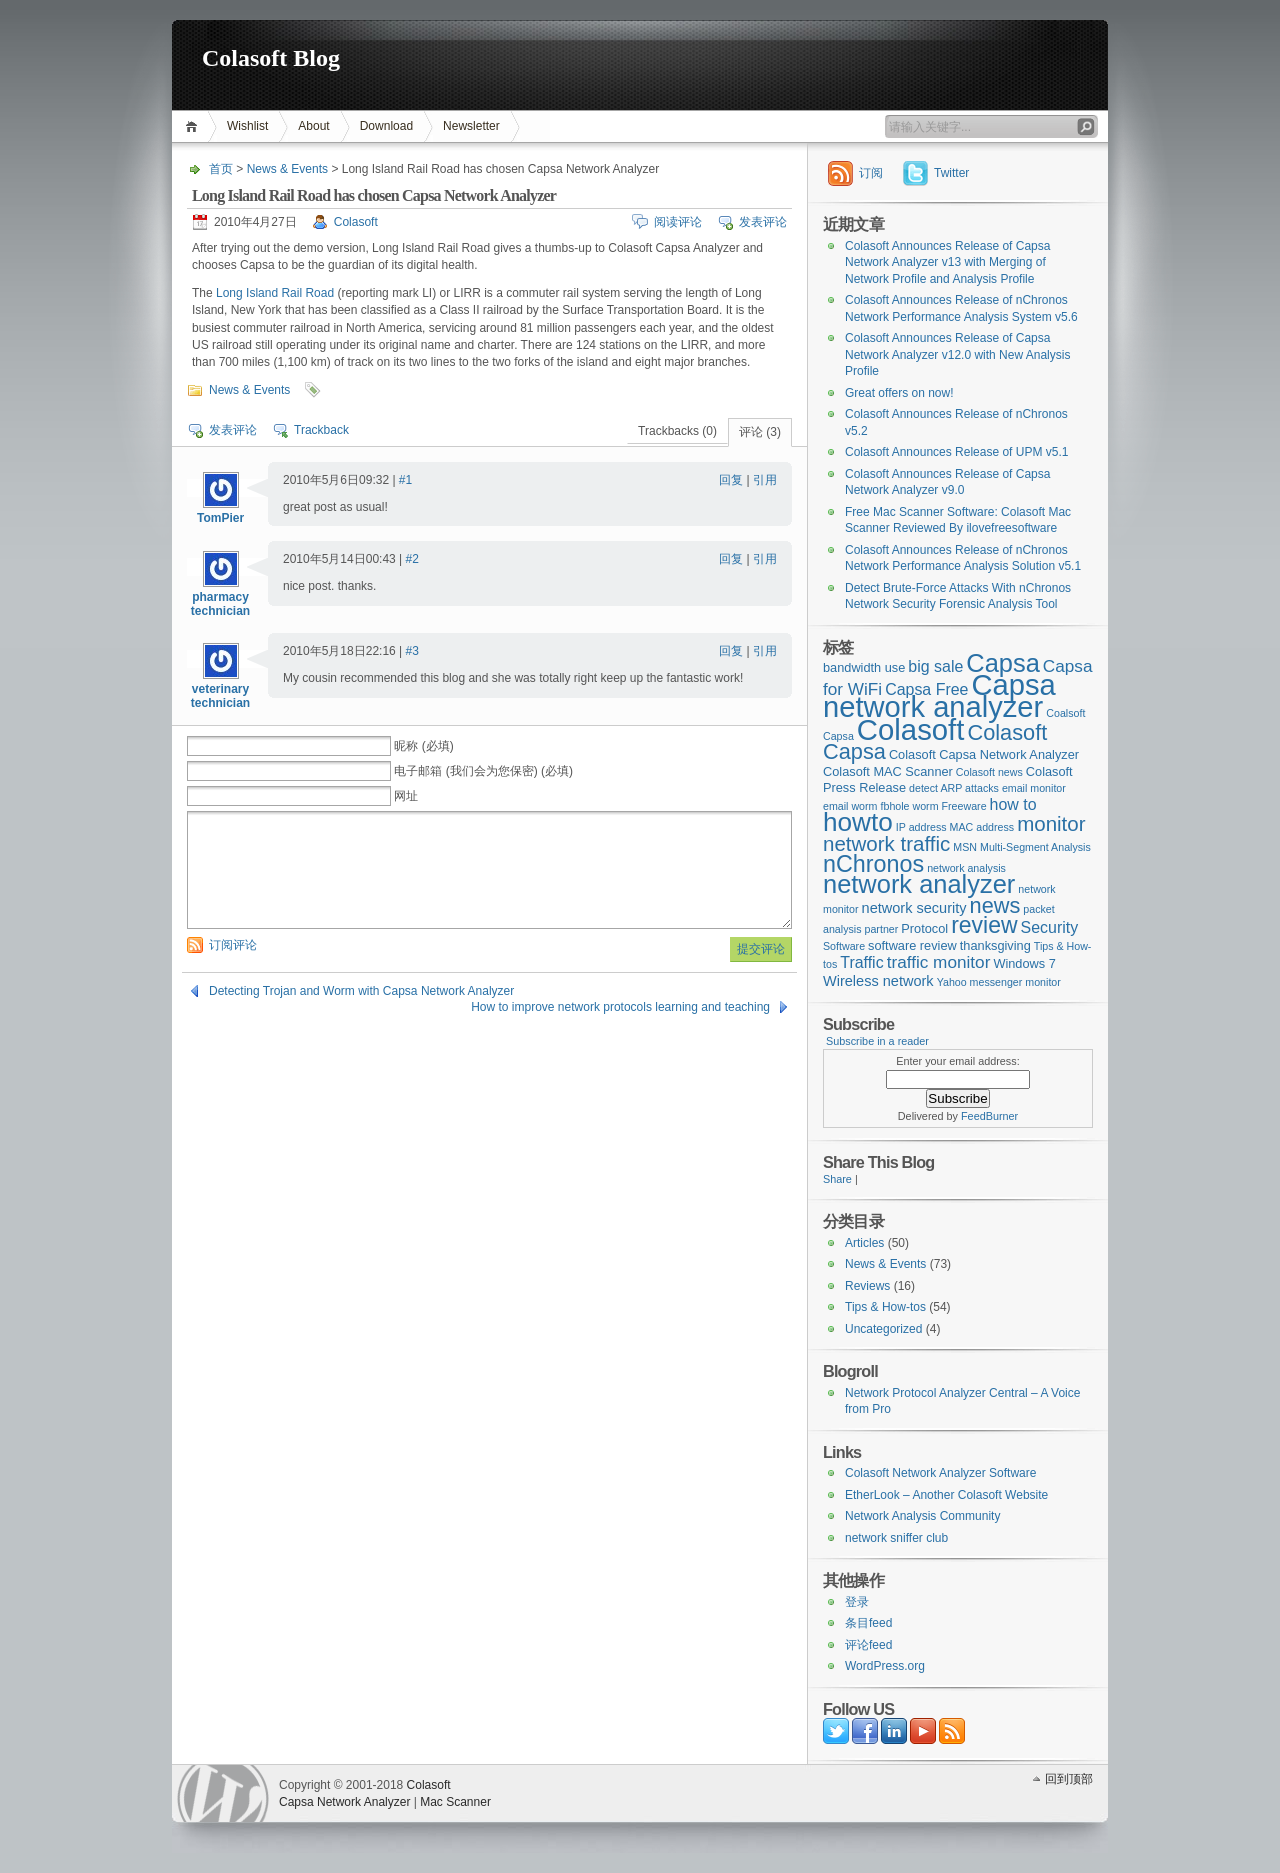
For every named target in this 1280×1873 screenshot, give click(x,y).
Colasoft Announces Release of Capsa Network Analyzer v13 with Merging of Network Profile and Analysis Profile (947, 262)
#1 (405, 480)
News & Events (287, 169)
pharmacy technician (220, 604)
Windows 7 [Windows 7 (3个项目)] (1024, 963)
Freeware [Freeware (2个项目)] (964, 806)
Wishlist (247, 126)
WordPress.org (885, 1666)
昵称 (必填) (423, 746)
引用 (765, 480)
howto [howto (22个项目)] (858, 822)
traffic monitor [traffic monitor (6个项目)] (939, 962)
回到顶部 (1069, 1779)
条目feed (868, 1623)
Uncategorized (883, 1329)
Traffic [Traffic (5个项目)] (861, 962)
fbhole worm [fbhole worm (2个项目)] (910, 806)
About (313, 126)
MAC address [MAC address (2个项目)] (982, 827)
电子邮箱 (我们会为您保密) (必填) (483, 771)
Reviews (867, 1286)
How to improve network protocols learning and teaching (620, 1007)
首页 (194, 126)
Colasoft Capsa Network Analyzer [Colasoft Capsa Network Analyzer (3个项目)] (984, 754)
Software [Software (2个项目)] (844, 946)
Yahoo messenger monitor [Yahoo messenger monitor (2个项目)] (999, 982)
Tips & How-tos (885, 1307)
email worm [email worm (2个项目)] (850, 806)
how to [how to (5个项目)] (1013, 804)
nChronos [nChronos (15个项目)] (873, 864)
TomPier (220, 518)
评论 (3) (760, 432)
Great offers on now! (899, 393)
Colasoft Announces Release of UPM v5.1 (956, 452)
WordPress (223, 1793)
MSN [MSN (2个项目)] (965, 847)
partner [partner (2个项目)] (882, 929)
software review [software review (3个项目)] (912, 945)
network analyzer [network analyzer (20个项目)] (919, 884)
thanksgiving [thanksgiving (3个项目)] (995, 945)
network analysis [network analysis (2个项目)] (966, 868)
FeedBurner (989, 1116)
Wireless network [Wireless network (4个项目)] (878, 981)
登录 (857, 1602)
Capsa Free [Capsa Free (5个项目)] (926, 689)
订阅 (871, 173)
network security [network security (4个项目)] (914, 908)
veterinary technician (220, 696)
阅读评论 (678, 222)
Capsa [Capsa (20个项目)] (1003, 663)
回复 (731, 480)
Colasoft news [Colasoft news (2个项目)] (989, 772)
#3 (412, 651)
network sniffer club (896, 1538)
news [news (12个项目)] (995, 905)
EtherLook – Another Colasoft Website (946, 1495)
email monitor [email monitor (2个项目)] (1034, 788)
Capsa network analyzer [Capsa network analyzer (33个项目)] (939, 696)
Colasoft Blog (271, 58)
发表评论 (763, 222)
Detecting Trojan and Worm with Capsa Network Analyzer (361, 991)
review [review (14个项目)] (984, 925)
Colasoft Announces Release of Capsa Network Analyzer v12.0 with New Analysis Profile (957, 354)
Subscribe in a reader (877, 1041)
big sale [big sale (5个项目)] (935, 666)
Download (386, 126)
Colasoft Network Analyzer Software (940, 1473)
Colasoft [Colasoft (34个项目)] (911, 729)
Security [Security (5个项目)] (1050, 927)
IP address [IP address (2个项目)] (921, 827)
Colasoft (356, 222)
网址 (406, 796)
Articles (864, 1243)
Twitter (951, 173)
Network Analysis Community (922, 1516)
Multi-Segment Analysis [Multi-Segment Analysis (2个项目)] (1035, 847)
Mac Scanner (455, 1802)
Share (837, 1179)
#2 (412, 559)
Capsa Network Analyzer (344, 1802)
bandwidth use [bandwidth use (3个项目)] (864, 667)
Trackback (321, 430)
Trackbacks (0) (677, 431)
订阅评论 (233, 945)
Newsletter (471, 126)
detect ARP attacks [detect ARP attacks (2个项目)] (954, 788)
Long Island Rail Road (275, 293)
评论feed (868, 1645)
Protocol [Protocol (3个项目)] (924, 928)
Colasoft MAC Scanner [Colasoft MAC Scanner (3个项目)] (888, 771)
